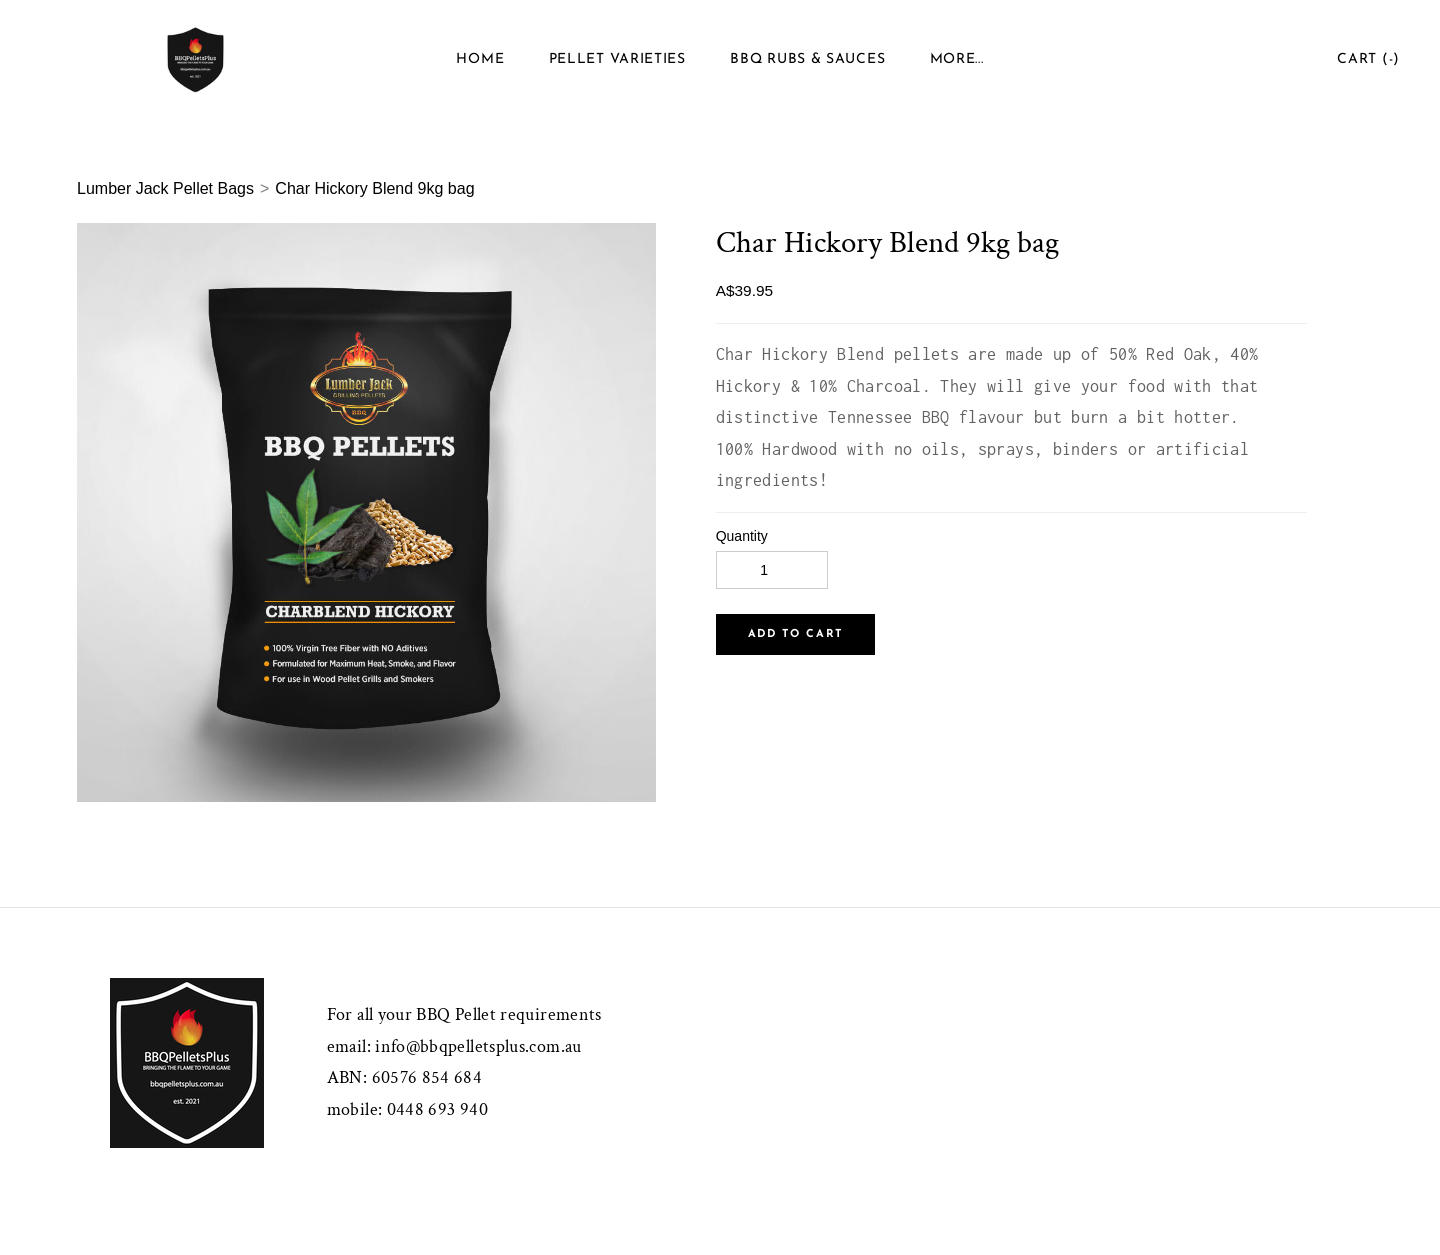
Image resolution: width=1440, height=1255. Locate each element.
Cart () (1368, 59)
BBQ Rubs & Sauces (807, 59)
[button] (795, 634)
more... (957, 59)
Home (480, 59)
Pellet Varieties (617, 59)
